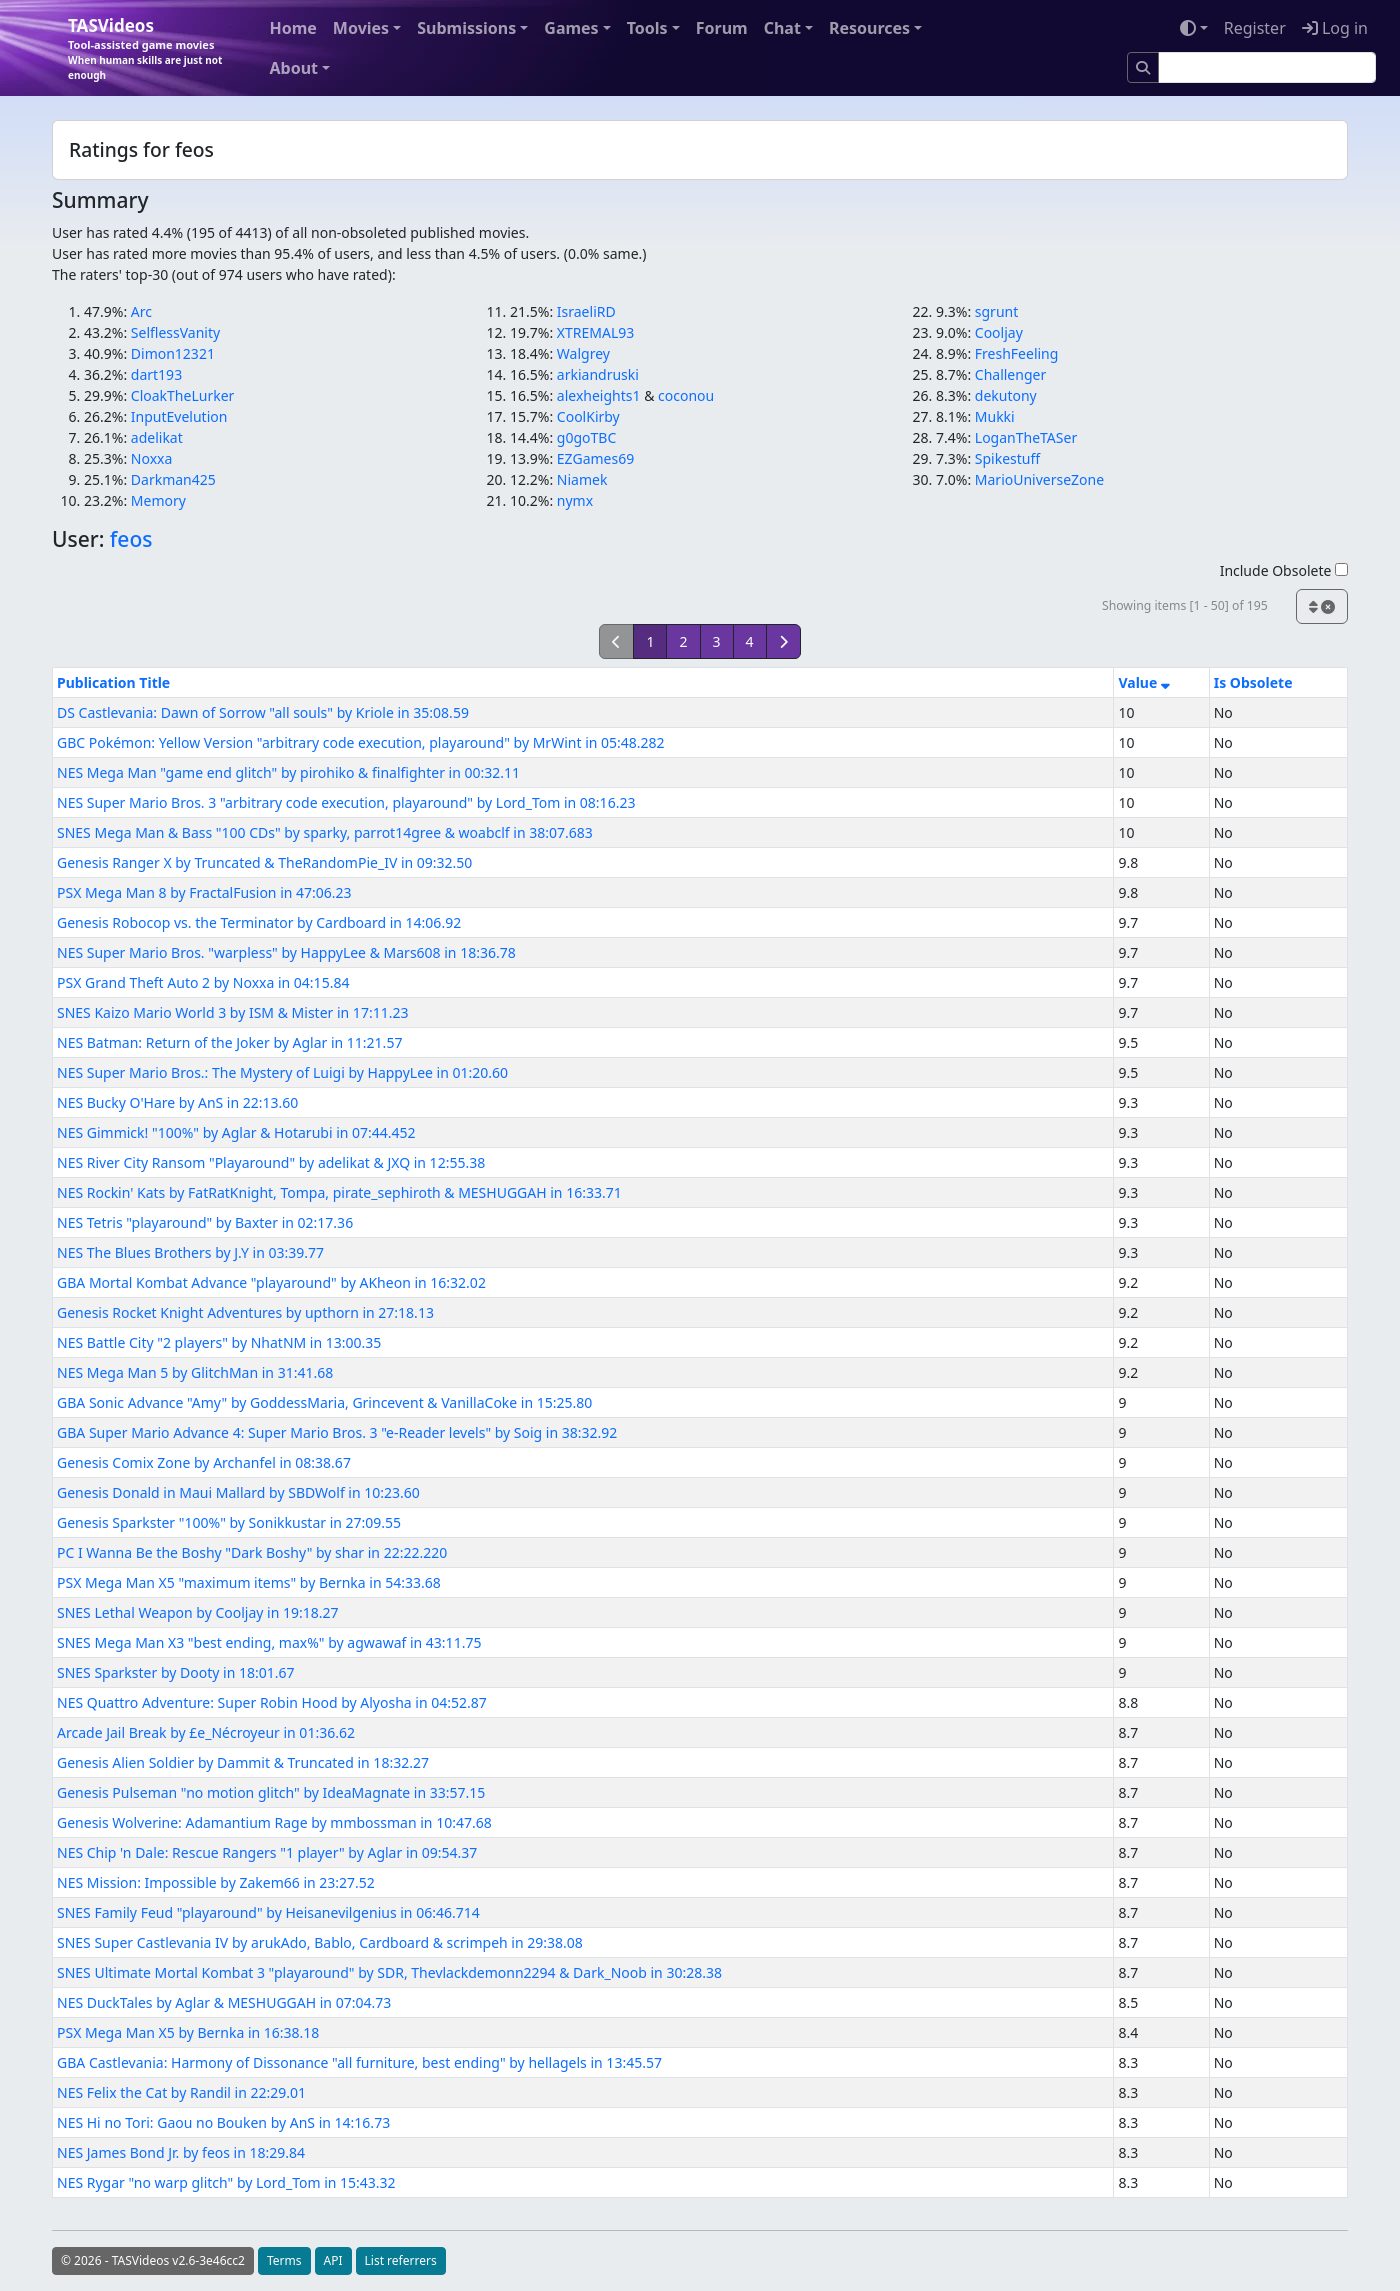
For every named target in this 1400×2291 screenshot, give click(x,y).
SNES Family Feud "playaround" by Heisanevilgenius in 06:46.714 (268, 1912)
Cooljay (999, 332)
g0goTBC (586, 437)
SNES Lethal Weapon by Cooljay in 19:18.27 (198, 1612)
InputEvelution (179, 416)
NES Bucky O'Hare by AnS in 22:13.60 (177, 1102)
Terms (284, 2260)
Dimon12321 (173, 353)
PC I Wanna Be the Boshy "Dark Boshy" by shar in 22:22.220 (252, 1552)
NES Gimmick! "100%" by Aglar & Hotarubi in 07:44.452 (236, 1132)
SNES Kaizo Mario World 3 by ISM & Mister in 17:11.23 (232, 1012)
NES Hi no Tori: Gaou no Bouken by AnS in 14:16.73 (223, 2122)
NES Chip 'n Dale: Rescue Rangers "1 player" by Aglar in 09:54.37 (267, 1852)
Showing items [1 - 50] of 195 (1185, 605)
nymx (575, 500)
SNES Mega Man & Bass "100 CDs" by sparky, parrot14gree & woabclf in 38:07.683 (325, 832)
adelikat (157, 437)
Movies (361, 28)
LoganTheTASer (1026, 437)
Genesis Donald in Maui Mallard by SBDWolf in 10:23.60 (238, 1492)
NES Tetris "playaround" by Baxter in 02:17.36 (205, 1222)
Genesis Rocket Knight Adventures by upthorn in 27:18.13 (245, 1312)
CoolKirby (588, 416)
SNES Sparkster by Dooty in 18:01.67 (175, 1672)
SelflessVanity (175, 332)
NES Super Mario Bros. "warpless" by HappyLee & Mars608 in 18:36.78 (286, 952)
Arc (141, 311)
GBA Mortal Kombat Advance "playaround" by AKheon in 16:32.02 (271, 1282)
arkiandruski (598, 374)
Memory (158, 500)
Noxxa (152, 458)
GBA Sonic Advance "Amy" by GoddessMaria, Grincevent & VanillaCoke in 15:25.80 (324, 1402)
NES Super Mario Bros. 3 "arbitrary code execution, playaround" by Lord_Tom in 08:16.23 (346, 802)
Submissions (466, 28)
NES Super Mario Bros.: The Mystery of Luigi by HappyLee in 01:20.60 (282, 1072)
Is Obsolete (1253, 682)
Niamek (582, 479)
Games (571, 28)
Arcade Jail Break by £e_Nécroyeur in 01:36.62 (206, 1732)
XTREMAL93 (595, 332)
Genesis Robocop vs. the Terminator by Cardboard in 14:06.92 (259, 922)
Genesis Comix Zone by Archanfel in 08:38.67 (204, 1462)
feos (131, 539)
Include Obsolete (1284, 570)
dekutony (1006, 395)
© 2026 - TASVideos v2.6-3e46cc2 (153, 2260)
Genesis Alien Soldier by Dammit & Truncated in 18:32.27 (243, 1762)
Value (1143, 682)
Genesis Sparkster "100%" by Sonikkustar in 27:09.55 (229, 1522)
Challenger (1010, 374)
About (293, 68)
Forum (722, 28)
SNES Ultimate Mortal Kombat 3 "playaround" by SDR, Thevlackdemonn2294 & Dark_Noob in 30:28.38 (389, 1972)
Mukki (995, 416)
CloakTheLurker (183, 395)
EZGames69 (595, 458)
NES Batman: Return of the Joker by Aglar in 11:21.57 (229, 1042)
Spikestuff (1007, 458)
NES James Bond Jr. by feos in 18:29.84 (181, 2152)
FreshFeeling (1017, 353)
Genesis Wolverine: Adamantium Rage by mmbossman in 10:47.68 (274, 1822)
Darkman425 (173, 479)
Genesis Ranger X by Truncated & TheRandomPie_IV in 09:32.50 (264, 862)
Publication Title (113, 682)
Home (292, 28)
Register (1255, 28)
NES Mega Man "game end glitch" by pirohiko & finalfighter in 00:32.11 (288, 772)
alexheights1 (599, 395)
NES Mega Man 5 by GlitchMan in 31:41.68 (195, 1372)
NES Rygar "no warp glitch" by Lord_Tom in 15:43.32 (226, 2182)
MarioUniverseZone (1039, 479)
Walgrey (583, 353)
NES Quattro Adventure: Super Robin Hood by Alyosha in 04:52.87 (272, 1702)
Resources (869, 28)
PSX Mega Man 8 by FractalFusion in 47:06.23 (204, 892)
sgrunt (996, 311)
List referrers (401, 2260)
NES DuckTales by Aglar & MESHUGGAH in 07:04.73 (224, 2002)
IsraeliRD (586, 311)
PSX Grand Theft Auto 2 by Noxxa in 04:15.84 (203, 982)
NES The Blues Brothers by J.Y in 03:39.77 (190, 1252)
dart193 (156, 374)
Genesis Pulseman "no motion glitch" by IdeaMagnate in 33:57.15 (271, 1792)
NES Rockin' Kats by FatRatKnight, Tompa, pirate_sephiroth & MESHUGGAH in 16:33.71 (339, 1192)
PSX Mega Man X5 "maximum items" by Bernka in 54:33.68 (249, 1582)
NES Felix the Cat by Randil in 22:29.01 (181, 2092)
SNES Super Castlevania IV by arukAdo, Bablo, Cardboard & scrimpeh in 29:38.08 (320, 1942)
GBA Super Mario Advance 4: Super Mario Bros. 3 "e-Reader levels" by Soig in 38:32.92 (337, 1432)
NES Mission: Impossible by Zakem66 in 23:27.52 (216, 1882)
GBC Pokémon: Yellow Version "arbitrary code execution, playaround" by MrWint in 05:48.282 (361, 742)
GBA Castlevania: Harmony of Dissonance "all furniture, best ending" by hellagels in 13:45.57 (359, 2062)
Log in (1335, 28)
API (333, 2260)
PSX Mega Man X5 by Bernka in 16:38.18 (188, 2032)
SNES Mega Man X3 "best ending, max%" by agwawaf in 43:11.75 (269, 1642)
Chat (782, 28)
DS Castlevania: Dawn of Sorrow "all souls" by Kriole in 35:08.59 (263, 712)
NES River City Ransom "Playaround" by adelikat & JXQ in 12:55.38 (271, 1162)
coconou (686, 395)
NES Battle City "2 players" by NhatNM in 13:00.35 (219, 1342)
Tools (647, 28)
